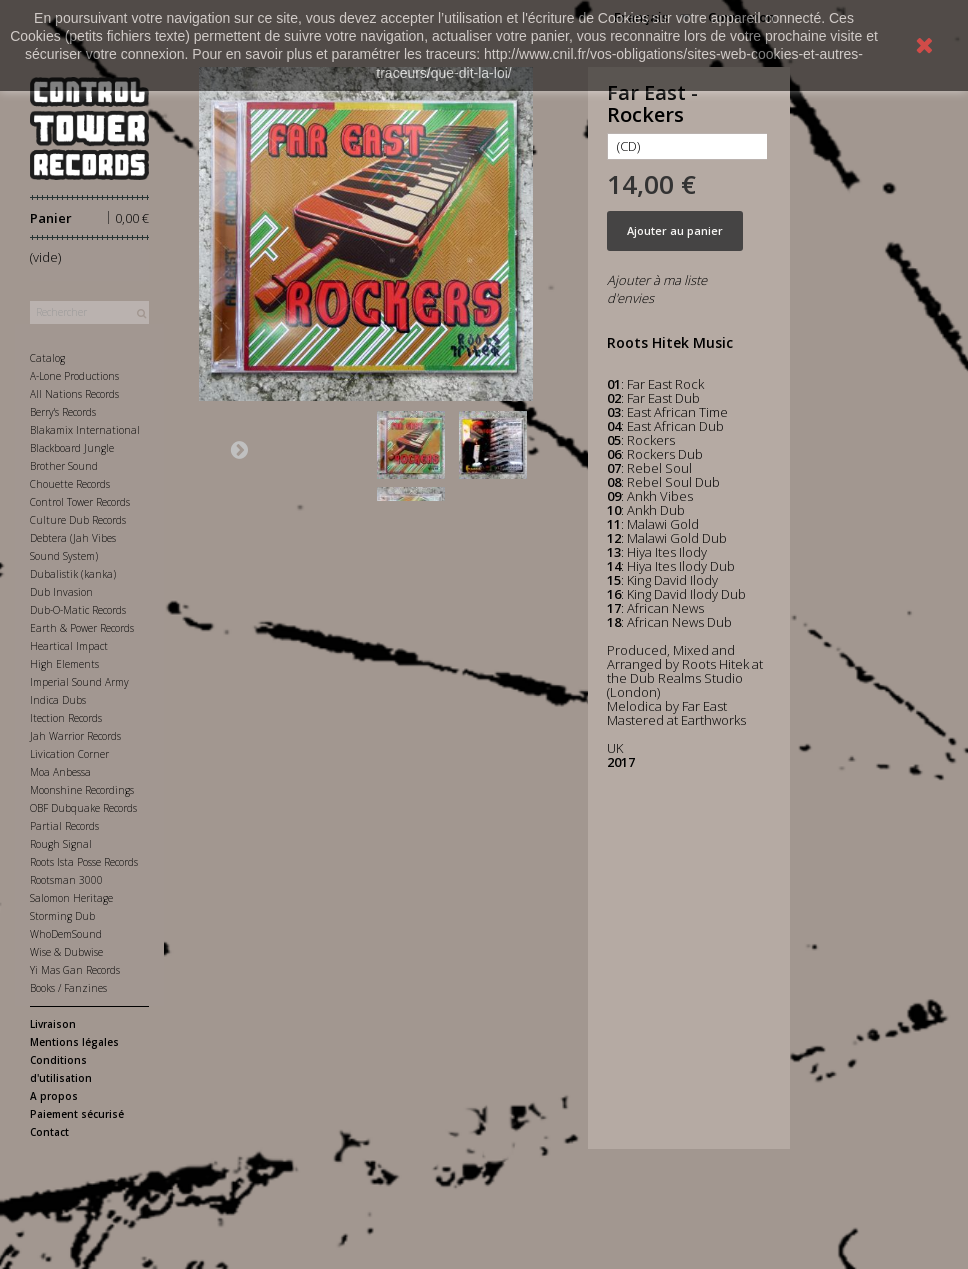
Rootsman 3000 (66, 880)
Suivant (239, 449)
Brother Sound (64, 466)
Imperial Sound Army (79, 682)
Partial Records (64, 826)
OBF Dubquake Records (83, 808)
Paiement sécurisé (77, 1114)
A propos (54, 1096)
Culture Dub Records (78, 520)
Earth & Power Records (82, 628)
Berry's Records (63, 412)
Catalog (47, 358)
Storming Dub (62, 916)
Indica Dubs (58, 700)
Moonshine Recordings (82, 790)
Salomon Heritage (71, 898)
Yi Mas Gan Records (75, 970)
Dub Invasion (61, 592)
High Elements (64, 664)
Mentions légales (74, 1042)
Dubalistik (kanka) (73, 574)
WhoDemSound (66, 934)
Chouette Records (70, 484)
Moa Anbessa (60, 772)
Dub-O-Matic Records (78, 610)
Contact (49, 1132)
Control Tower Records (80, 502)
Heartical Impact (69, 646)
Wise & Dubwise (66, 952)
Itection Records (66, 718)
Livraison (53, 1024)
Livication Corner (69, 754)
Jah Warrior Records (75, 736)
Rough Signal (61, 844)
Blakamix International (85, 430)
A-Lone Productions (74, 376)
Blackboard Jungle (72, 448)
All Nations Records (74, 394)
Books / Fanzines (68, 988)
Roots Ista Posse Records (84, 862)
